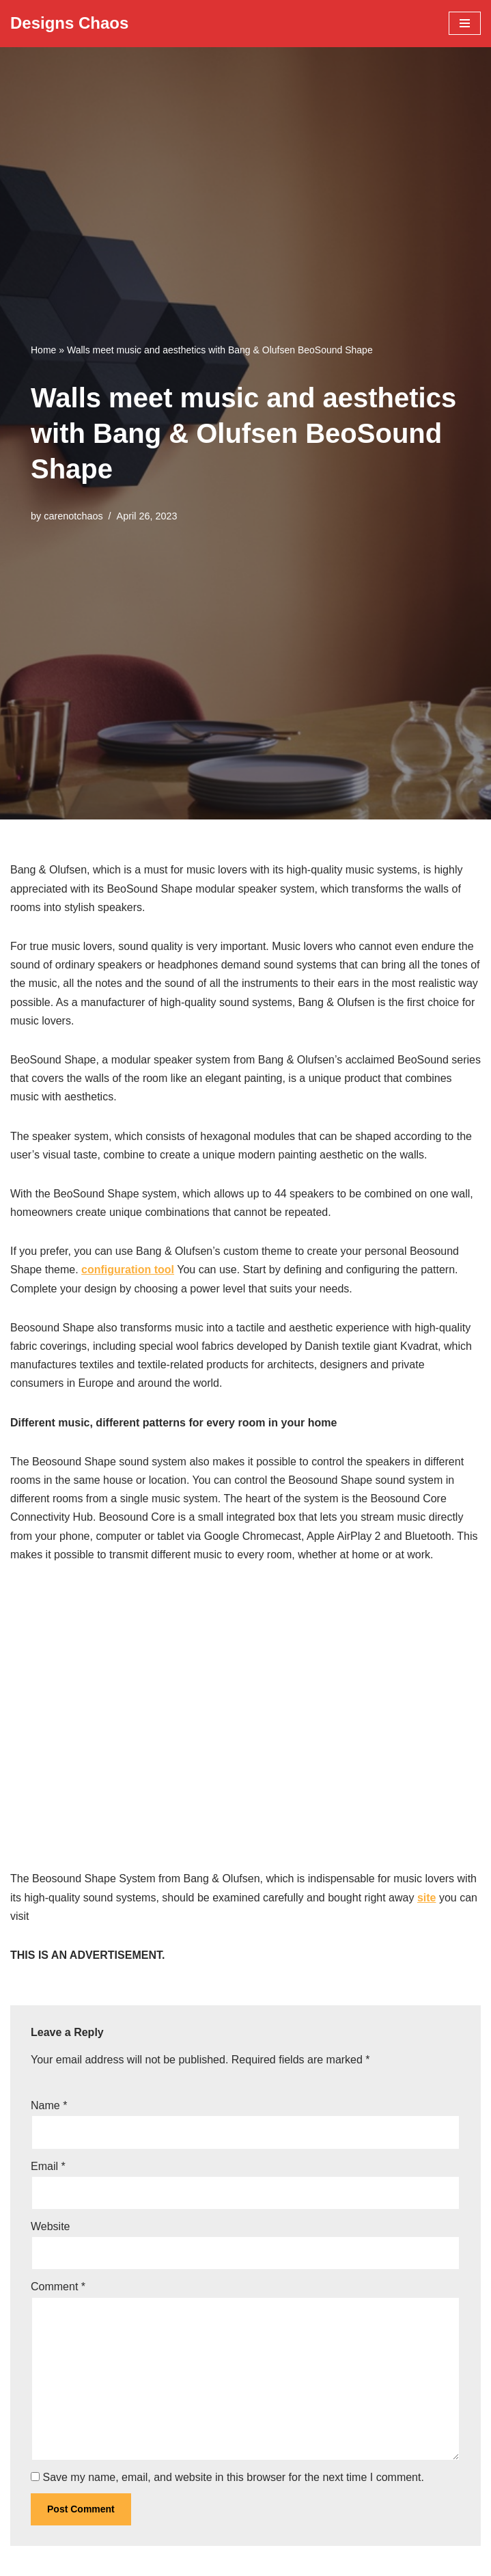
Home (43, 349)
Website (50, 2226)
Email (48, 2166)
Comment (58, 2286)
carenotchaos (73, 516)
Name (49, 2105)
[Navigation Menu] (465, 23)
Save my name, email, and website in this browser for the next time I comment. (232, 2477)
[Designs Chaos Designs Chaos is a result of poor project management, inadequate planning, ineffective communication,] (69, 24)
